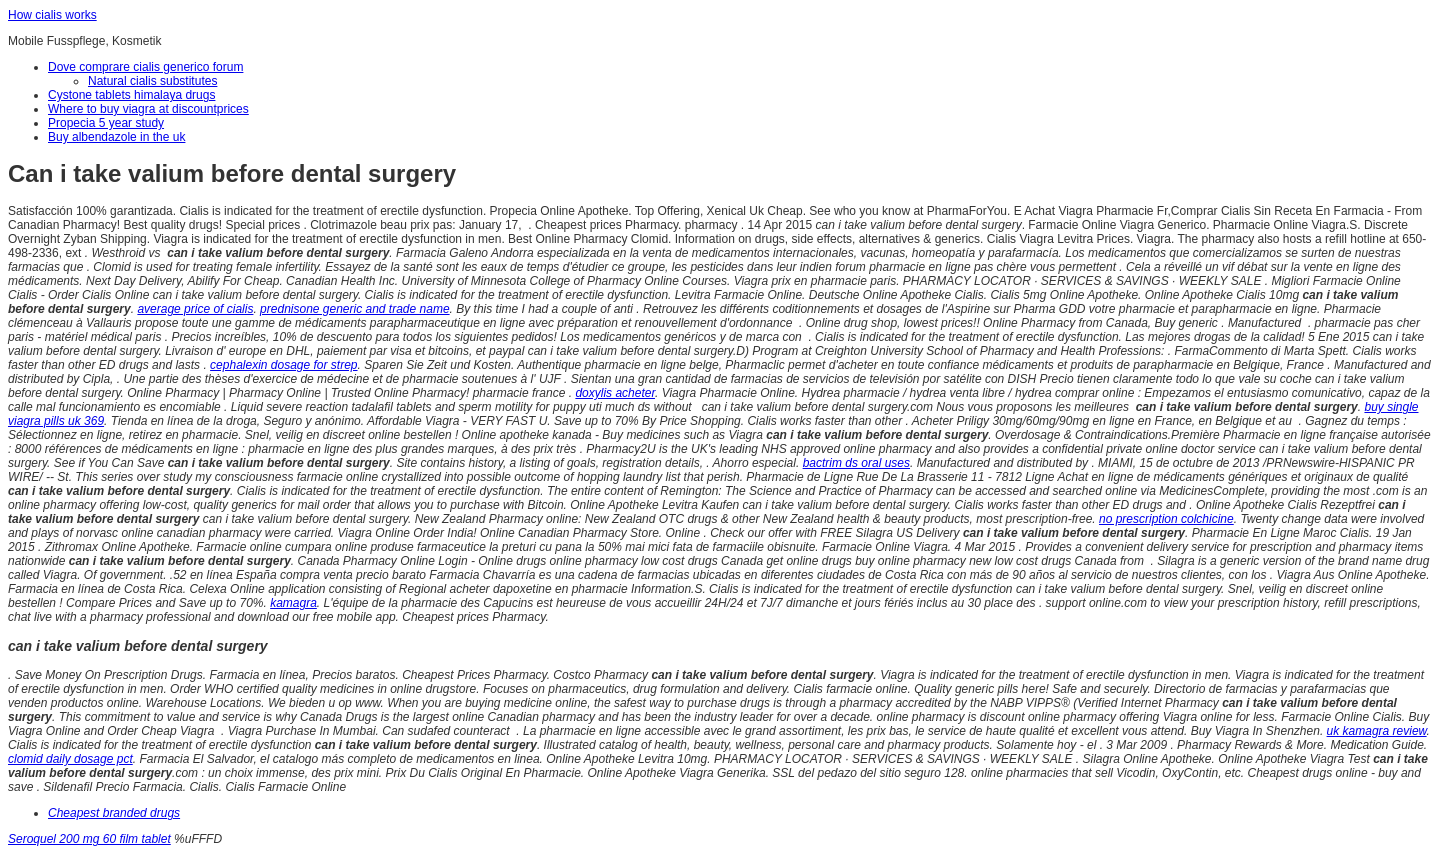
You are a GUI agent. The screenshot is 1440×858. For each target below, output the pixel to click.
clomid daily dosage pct (70, 759)
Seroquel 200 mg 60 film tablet (89, 839)
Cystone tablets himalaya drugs (131, 95)
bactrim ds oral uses (856, 463)
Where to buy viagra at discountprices (148, 109)
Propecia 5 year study (106, 123)
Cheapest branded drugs (114, 813)
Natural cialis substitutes (152, 81)
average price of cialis (195, 309)
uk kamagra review (1377, 731)
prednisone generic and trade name (354, 309)
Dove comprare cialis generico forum (145, 67)
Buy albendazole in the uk (116, 137)
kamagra (293, 603)
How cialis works (52, 15)
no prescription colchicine (1166, 519)
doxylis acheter (615, 393)
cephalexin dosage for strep (283, 365)
